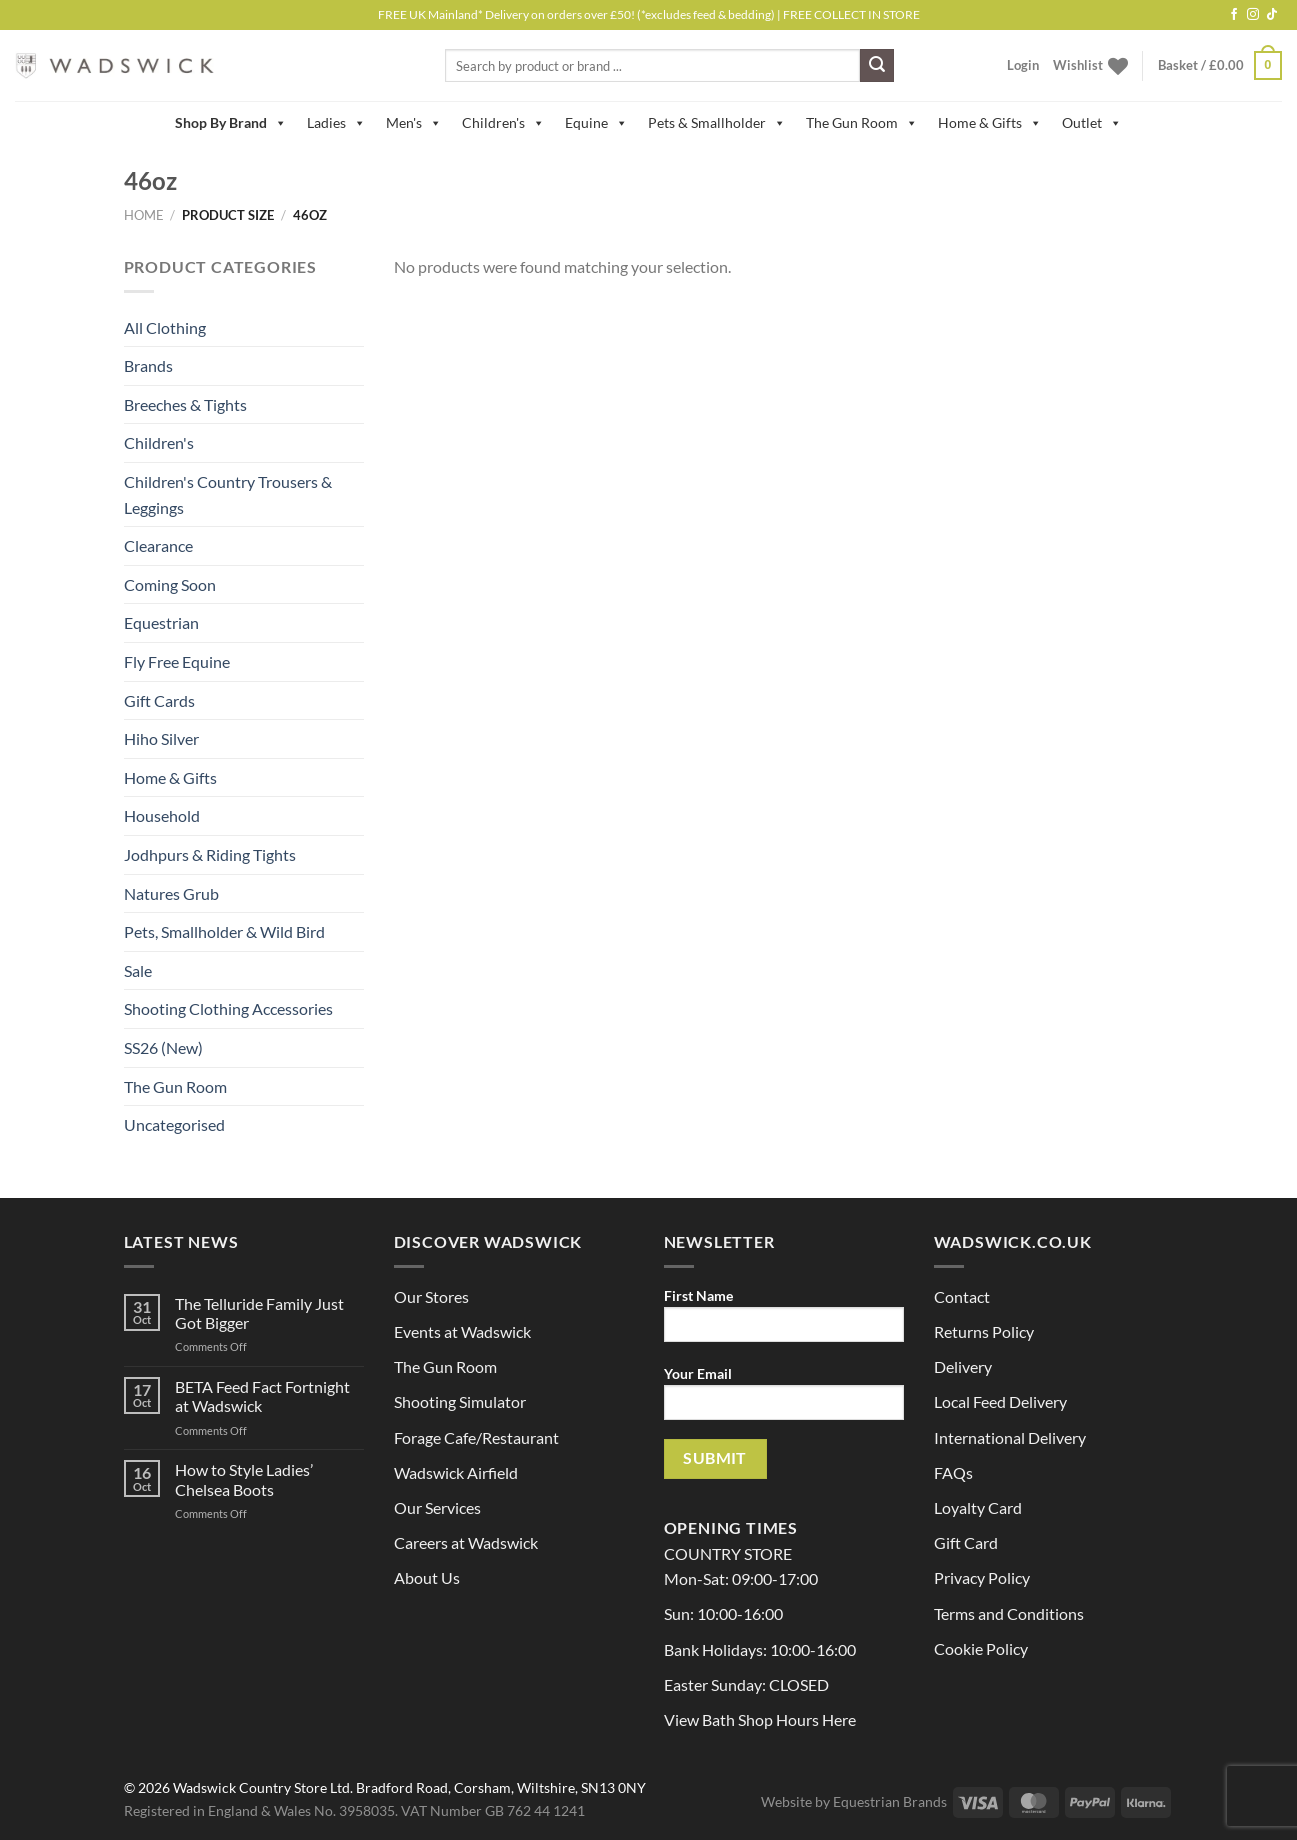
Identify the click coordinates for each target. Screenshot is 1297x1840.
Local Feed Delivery (1000, 1401)
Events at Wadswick (462, 1331)
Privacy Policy (982, 1577)
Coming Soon (170, 584)
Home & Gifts (990, 123)
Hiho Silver (161, 738)
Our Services (437, 1507)
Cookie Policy (981, 1648)
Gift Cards (159, 700)
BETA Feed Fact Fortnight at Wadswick (262, 1396)
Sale (138, 970)
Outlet (1092, 123)
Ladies (336, 123)
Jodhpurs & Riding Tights (210, 854)
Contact (962, 1296)
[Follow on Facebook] (1234, 15)
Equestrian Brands (890, 1801)
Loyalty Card (978, 1507)
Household (162, 815)
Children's (503, 123)
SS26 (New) (163, 1047)
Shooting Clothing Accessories (228, 1008)
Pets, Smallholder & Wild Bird (224, 931)
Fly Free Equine (177, 661)
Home (144, 215)
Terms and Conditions (1009, 1613)
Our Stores (431, 1296)
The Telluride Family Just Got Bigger (259, 1313)
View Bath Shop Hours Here (760, 1719)
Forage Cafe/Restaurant (476, 1437)
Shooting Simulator (460, 1401)
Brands (148, 365)
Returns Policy (984, 1331)
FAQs (953, 1472)
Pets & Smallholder (717, 123)
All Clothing (165, 327)
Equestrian (161, 622)
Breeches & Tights (185, 404)
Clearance (158, 545)
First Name (784, 1321)
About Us (427, 1577)
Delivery (963, 1366)
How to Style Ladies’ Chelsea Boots (244, 1479)
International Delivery (1010, 1437)
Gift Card (966, 1542)
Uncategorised (174, 1124)
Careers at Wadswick (466, 1542)
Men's (414, 123)
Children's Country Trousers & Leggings (228, 494)
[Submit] (877, 66)
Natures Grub (171, 893)
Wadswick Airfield (456, 1472)
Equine (596, 123)
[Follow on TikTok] (1272, 15)
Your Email (784, 1399)
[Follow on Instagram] (1253, 15)
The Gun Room (862, 123)
